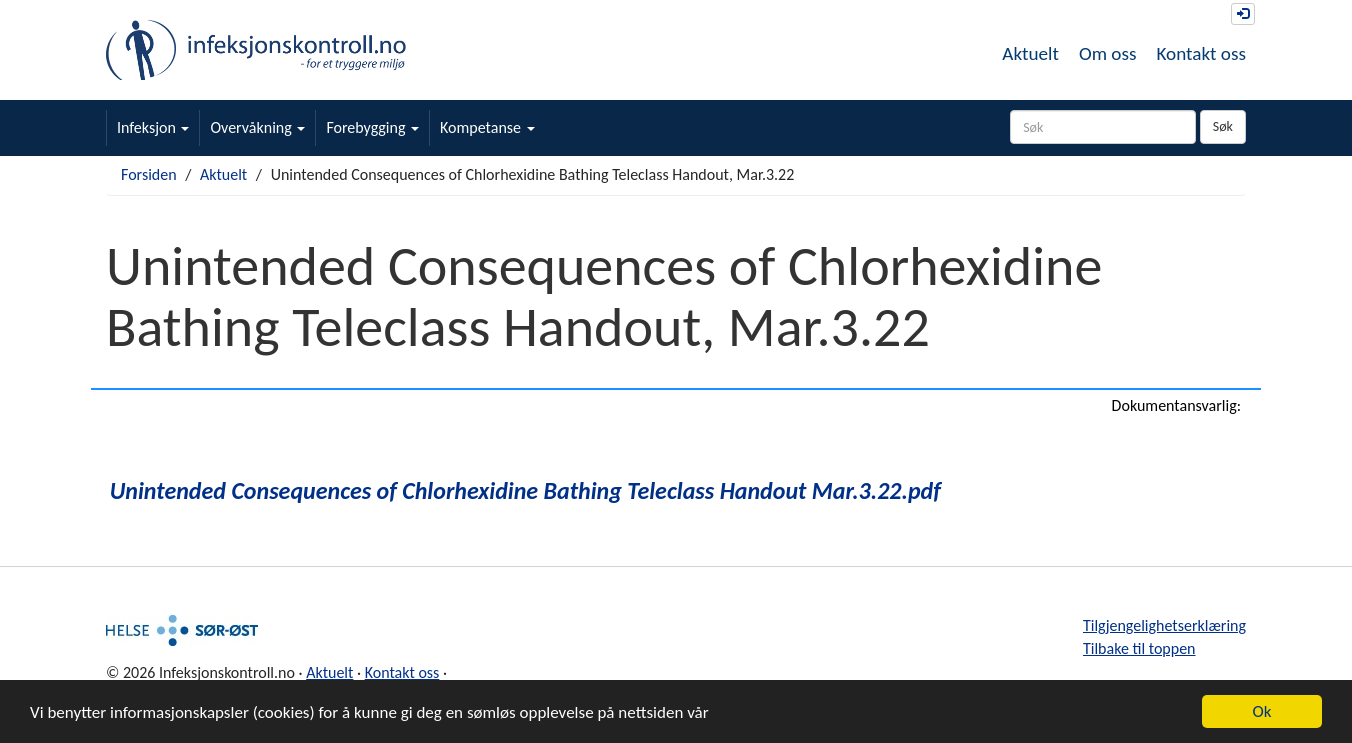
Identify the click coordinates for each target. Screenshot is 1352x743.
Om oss (1108, 53)
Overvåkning (257, 127)
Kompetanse (487, 127)
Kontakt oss (1201, 53)
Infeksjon (153, 127)
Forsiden (149, 174)
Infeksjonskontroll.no (256, 50)
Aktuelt (1030, 53)
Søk (1223, 126)
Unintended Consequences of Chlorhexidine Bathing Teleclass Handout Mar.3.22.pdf (525, 490)
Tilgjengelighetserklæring (1164, 625)
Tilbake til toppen (1139, 648)
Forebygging (372, 127)
